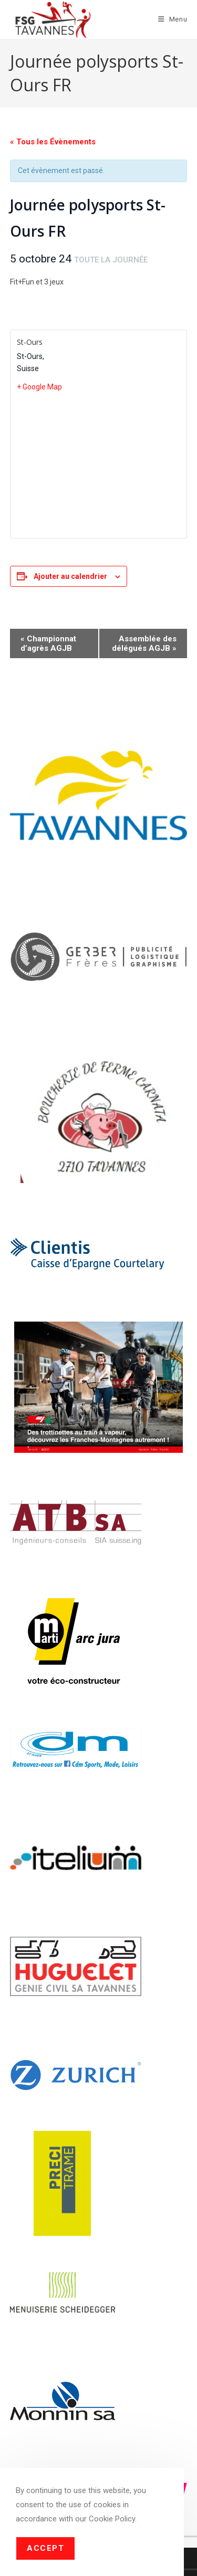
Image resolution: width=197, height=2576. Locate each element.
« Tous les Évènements (53, 141)
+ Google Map (39, 387)
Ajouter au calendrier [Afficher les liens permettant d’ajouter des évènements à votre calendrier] (70, 576)
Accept (45, 2548)
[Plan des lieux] (99, 464)
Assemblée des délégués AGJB (144, 643)
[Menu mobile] (173, 19)
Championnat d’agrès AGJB (48, 643)
